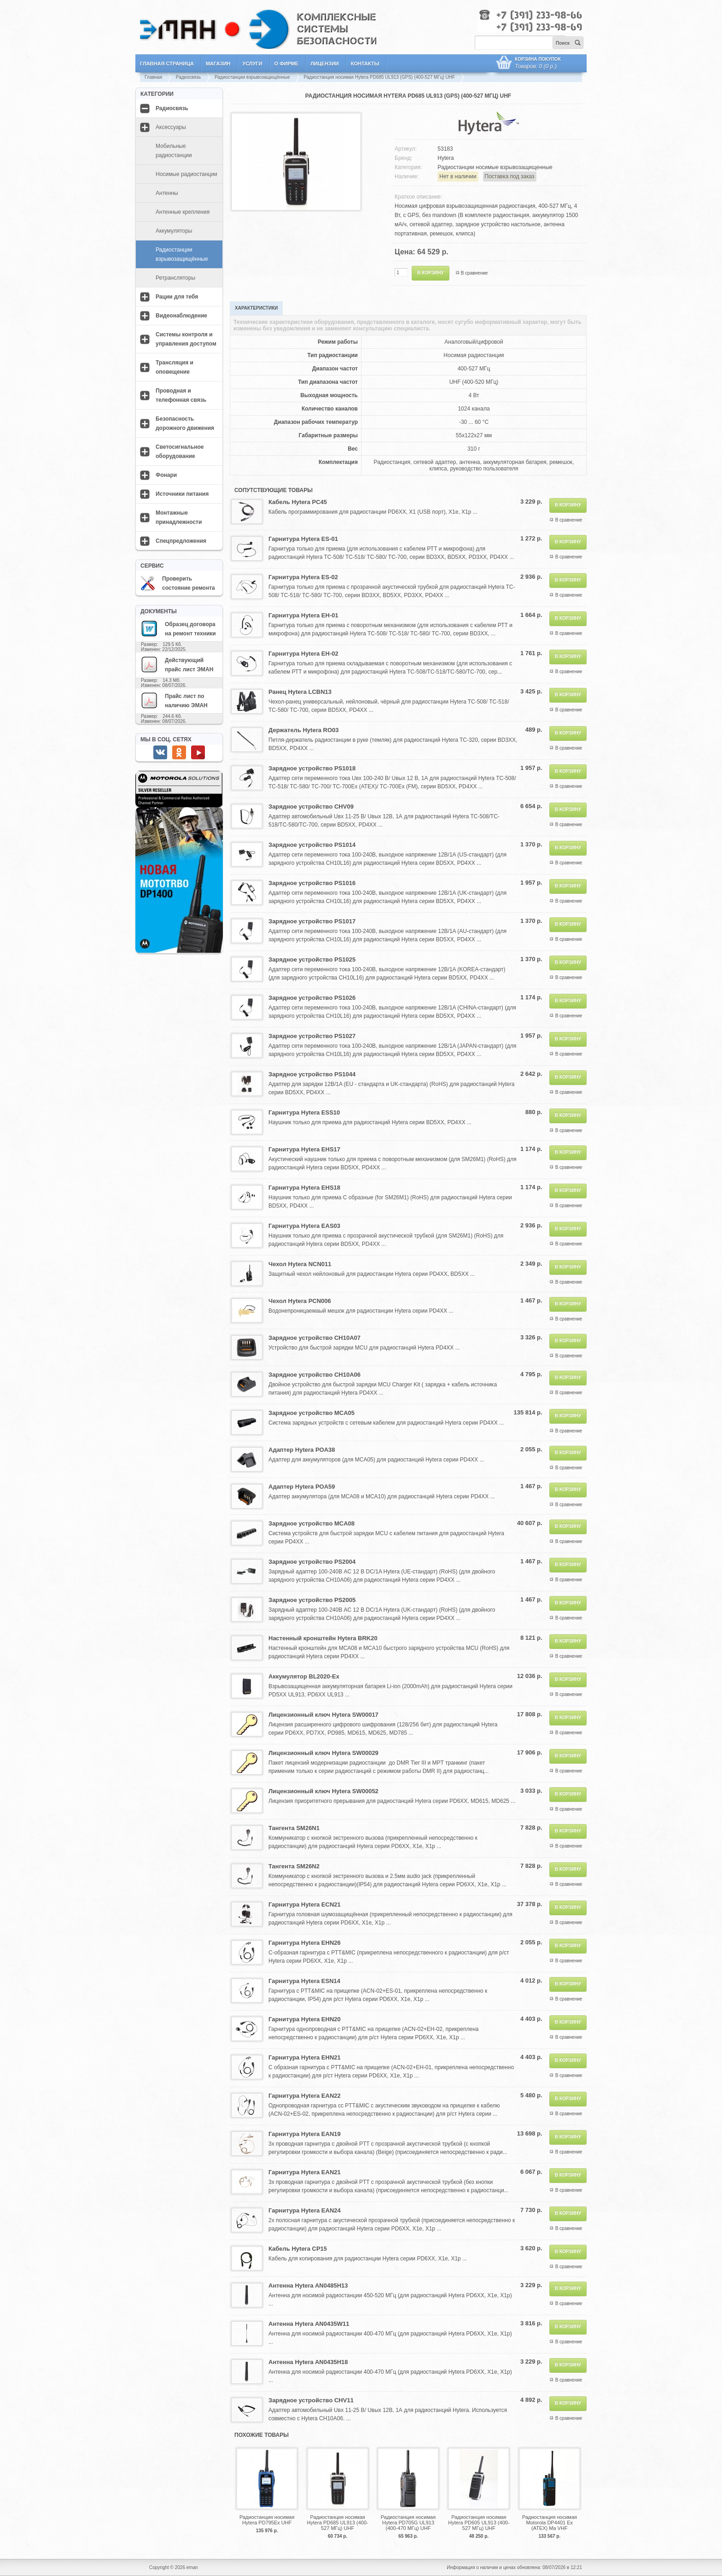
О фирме (286, 63)
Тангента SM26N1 (294, 1828)
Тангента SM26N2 (294, 1866)
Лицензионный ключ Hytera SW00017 (323, 1714)
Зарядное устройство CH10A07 (314, 1337)
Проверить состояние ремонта (177, 583)
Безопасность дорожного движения (185, 423)
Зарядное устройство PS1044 (311, 1074)
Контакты (365, 63)
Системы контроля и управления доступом (186, 339)
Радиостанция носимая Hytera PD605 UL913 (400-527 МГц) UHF (478, 2522)
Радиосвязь (188, 77)
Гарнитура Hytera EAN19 (304, 2133)
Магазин (218, 63)
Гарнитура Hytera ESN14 (304, 1980)
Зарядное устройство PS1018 (311, 768)
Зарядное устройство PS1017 (311, 921)
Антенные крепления (183, 212)
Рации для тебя (177, 296)
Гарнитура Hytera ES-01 (303, 538)
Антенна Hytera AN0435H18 (308, 2362)
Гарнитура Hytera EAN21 (304, 2172)
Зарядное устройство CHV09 (311, 806)
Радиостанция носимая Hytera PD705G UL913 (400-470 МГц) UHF (408, 2522)
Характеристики (256, 308)
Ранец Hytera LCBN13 (300, 691)
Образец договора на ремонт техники (178, 628)
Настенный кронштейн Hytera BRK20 (323, 1638)
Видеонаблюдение (181, 315)
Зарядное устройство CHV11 (311, 2400)
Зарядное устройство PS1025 (311, 959)
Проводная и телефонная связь (181, 395)
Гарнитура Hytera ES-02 (303, 577)
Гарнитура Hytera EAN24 (304, 2210)
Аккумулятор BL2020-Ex (303, 1676)
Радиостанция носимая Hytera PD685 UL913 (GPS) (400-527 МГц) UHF (379, 77)
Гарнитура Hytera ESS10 (304, 1112)
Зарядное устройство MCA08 (311, 1523)
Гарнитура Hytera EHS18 (304, 1187)
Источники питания (182, 494)
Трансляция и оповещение (174, 367)
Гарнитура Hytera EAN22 (304, 2095)
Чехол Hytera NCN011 (300, 1264)
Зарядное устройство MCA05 (311, 1412)
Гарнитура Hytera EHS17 (304, 1149)
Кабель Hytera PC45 (297, 502)
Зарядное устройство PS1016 (311, 883)
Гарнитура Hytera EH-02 (303, 653)
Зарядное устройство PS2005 (311, 1599)
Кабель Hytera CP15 (297, 2248)
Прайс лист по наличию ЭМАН (174, 700)
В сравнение (474, 273)
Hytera (445, 158)
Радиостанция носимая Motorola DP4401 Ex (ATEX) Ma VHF (549, 2522)
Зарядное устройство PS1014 (311, 844)
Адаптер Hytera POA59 (301, 1486)
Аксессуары (171, 127)
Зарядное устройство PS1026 (311, 997)
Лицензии (324, 63)
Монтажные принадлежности (179, 517)
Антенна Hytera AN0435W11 (308, 2323)
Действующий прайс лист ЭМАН (176, 664)
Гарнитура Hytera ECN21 (304, 1904)
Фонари (166, 475)
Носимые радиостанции (186, 174)
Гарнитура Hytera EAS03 (304, 1225)
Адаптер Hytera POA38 (301, 1449)
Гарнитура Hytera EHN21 (304, 2057)
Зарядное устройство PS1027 (311, 1036)
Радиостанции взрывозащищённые (252, 77)
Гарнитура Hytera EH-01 (303, 615)
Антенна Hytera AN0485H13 (308, 2285)
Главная (153, 77)
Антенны (167, 193)
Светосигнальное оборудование (180, 451)
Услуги (252, 63)
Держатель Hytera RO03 (303, 730)
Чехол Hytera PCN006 (299, 1300)
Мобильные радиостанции (174, 150)
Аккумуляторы (174, 231)
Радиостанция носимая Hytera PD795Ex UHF (266, 2519)
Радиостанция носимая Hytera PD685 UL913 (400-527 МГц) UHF (337, 2522)
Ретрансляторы (175, 278)
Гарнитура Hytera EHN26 (304, 1942)
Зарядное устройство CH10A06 (314, 1374)
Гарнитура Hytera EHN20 (304, 2019)
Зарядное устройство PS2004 (311, 1561)
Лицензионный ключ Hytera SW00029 (323, 1752)
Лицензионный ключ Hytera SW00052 (323, 1791)
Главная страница (167, 63)
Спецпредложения (181, 541)
